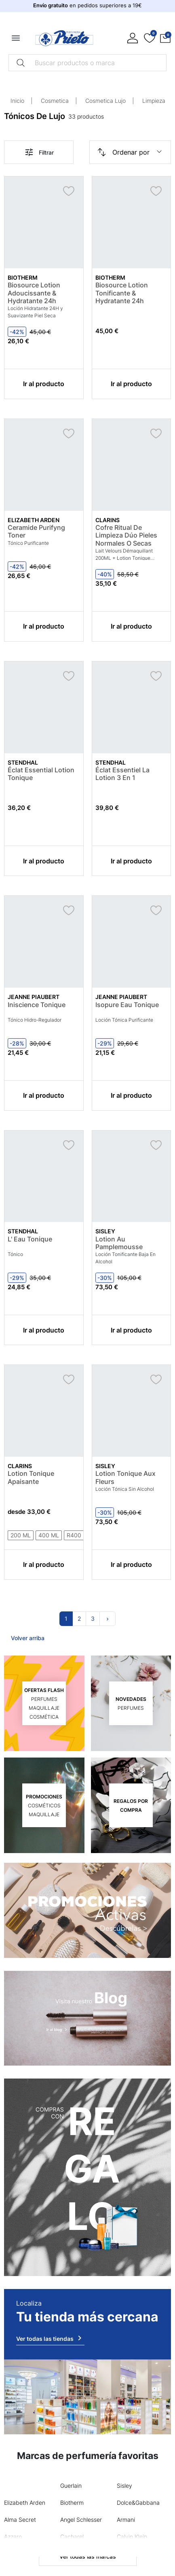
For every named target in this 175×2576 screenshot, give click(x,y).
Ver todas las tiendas (50, 2338)
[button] (165, 38)
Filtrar (39, 152)
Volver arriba (27, 1637)
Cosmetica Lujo (105, 100)
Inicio (17, 100)
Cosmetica (55, 100)
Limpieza (153, 100)
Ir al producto (43, 384)
